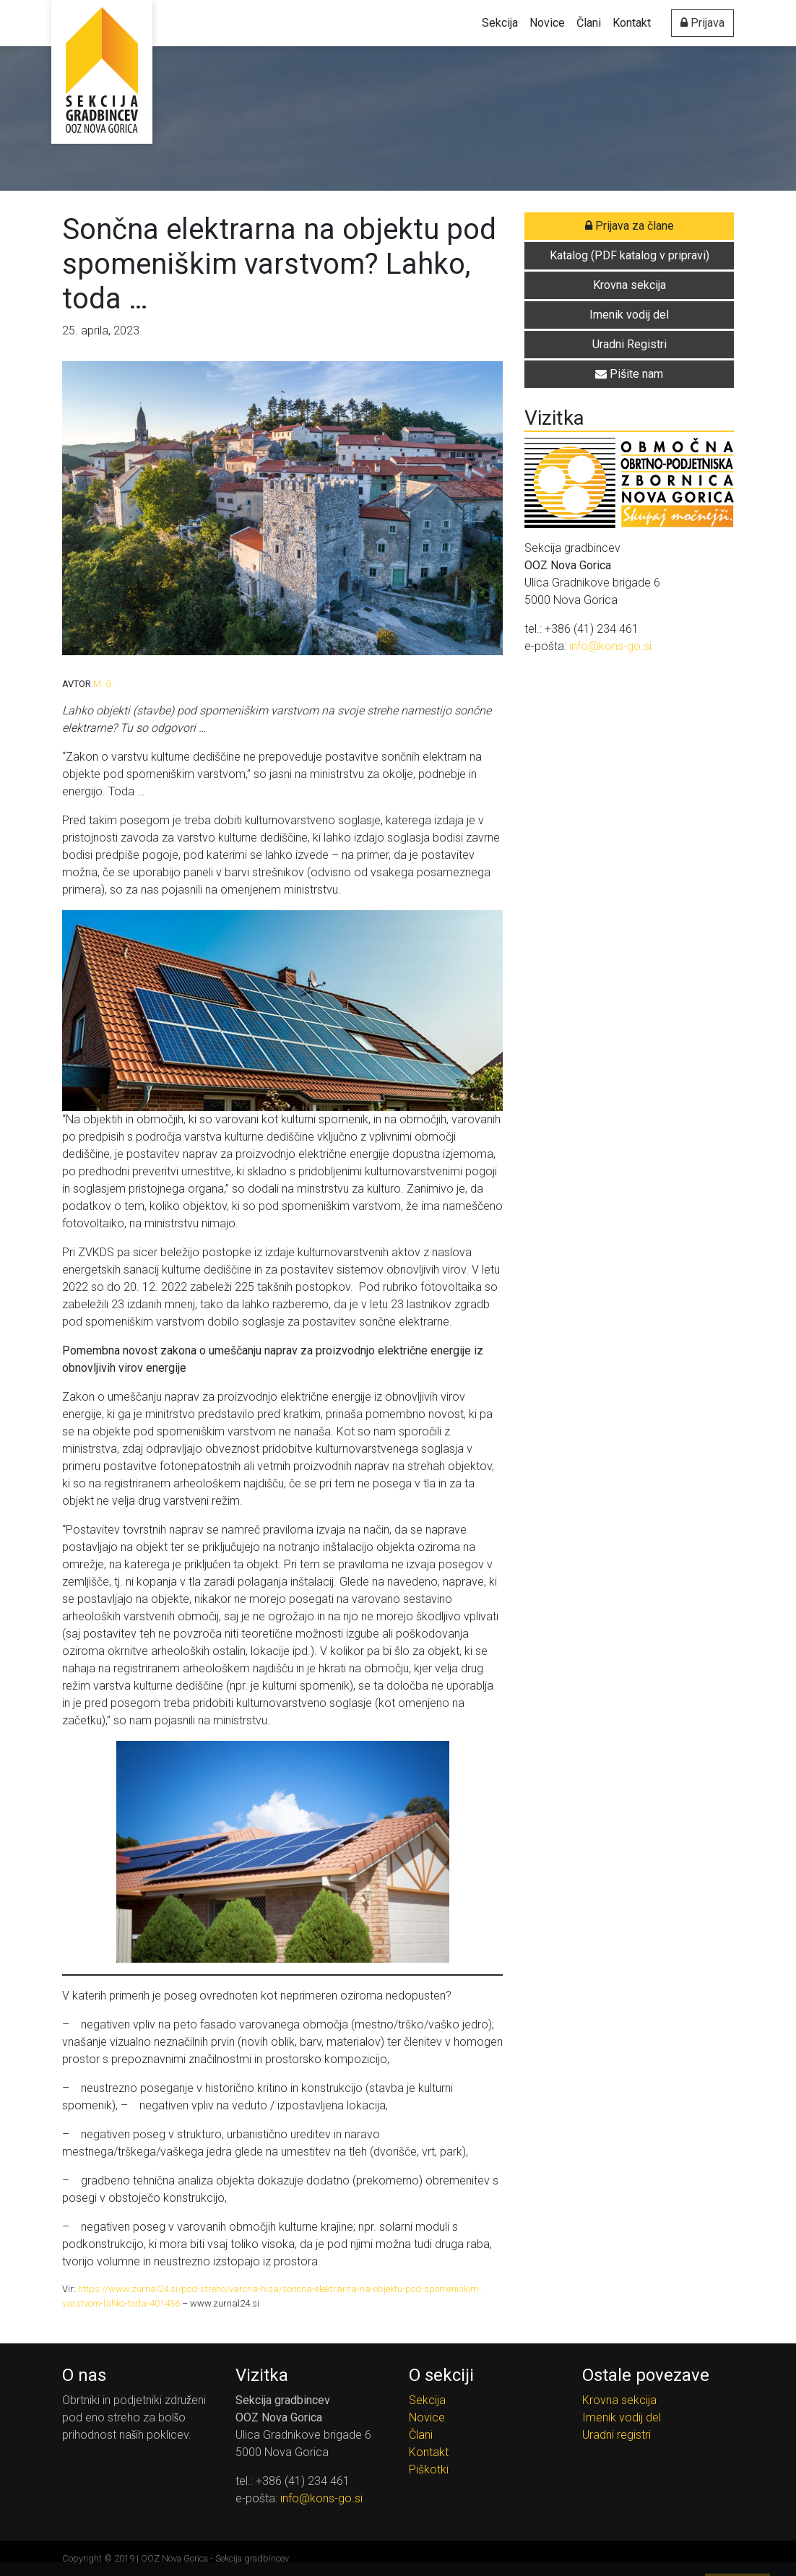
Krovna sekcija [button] (629, 285)
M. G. (103, 683)
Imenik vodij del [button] (629, 314)
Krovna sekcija (619, 2400)
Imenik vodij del (621, 2417)
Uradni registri (616, 2435)
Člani (588, 23)
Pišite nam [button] (629, 374)
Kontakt (632, 23)
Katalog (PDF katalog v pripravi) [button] (629, 255)
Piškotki (429, 2469)
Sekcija (500, 23)
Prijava (702, 23)
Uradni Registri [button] (629, 344)
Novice (547, 23)
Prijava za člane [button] (629, 226)
